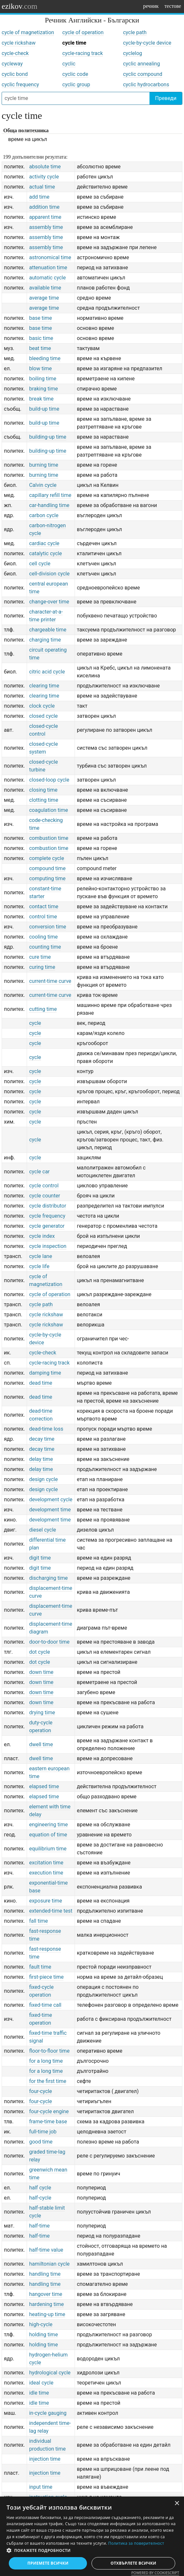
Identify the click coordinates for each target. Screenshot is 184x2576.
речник (151, 6)
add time (39, 197)
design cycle (43, 1479)
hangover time (45, 2294)
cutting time (43, 1009)
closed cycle (43, 716)
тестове (172, 6)
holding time (43, 2334)
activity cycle (44, 177)
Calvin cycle (42, 485)
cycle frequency (47, 1216)
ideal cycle (41, 2383)
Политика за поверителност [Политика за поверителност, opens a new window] (136, 2543)
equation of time (48, 1835)
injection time (44, 2459)
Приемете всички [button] (47, 2563)
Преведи (165, 98)
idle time (39, 2393)
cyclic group (76, 84)
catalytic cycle (45, 553)
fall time (38, 1921)
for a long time (46, 2061)
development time (50, 1510)
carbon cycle (43, 515)
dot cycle (39, 1652)
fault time (40, 1967)
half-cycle (40, 2198)
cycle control (43, 1185)
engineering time (48, 1824)
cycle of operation (83, 32)
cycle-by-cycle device (147, 43)
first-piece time (46, 1977)
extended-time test (50, 1911)
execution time (46, 1873)
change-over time (49, 602)
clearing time (44, 686)
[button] (92, 2551)
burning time (43, 465)
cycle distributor (47, 1206)
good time (40, 2142)
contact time (43, 906)
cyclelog (132, 53)
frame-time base (48, 2121)
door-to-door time (49, 1642)
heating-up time (47, 2314)
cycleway (12, 64)
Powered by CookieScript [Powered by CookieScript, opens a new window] (155, 2572)
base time (40, 318)
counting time (45, 947)
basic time (41, 338)
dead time (40, 1383)
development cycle (50, 1499)
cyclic (68, 64)
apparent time (45, 217)
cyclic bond (15, 74)
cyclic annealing (141, 64)
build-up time (44, 409)
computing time (47, 878)
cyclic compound (143, 74)
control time (43, 916)
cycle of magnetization (28, 32)
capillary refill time (50, 495)
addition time (44, 207)
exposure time (45, 1901)
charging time (45, 640)
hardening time (46, 2304)
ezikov (19, 6)
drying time (42, 1712)
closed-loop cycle (49, 780)
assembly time (46, 227)
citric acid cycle (47, 672)
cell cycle (39, 563)
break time (41, 399)
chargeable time (47, 630)
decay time (41, 1439)
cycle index (42, 1236)
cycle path (135, 32)
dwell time (41, 1744)
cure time (40, 957)
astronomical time (50, 257)
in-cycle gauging (47, 2413)
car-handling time (49, 505)
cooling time (43, 937)
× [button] (176, 2503)
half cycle (40, 2188)
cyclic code (75, 74)
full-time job (42, 2132)
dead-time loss (46, 1429)
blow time (40, 368)
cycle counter (44, 1196)
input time (40, 2487)
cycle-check (15, 53)
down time (41, 1672)
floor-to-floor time (49, 2051)
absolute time (45, 166)
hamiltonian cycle (49, 2264)
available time (45, 288)
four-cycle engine (48, 2111)
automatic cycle (47, 278)
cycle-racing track (82, 53)
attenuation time (48, 267)
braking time (43, 389)
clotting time (43, 800)
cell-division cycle (49, 574)
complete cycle (46, 858)
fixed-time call (45, 2005)
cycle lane (40, 1256)
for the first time (47, 2081)
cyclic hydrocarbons (146, 84)
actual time (42, 187)
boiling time (42, 378)
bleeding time (44, 358)
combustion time (48, 838)
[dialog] (92, 2536)
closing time (43, 790)
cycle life (39, 1266)
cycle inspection (47, 1246)
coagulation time (48, 810)
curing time (42, 967)
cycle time (74, 43)
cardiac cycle (44, 543)
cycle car (39, 1171)
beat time (40, 348)
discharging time (48, 1578)
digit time (40, 1558)
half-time (39, 2226)
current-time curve (50, 981)
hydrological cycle (49, 2373)
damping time (45, 1373)
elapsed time (44, 1786)
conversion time (47, 927)
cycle (35, 1023)
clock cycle (41, 706)
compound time (47, 868)
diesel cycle (42, 1530)
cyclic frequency (20, 84)
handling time (45, 2274)
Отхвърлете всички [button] (133, 2563)
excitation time (46, 1863)
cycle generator (46, 1226)
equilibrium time (47, 1849)
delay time (41, 1459)
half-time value (46, 2250)
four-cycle (40, 2091)
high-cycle (40, 2324)
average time (44, 298)
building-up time (47, 437)
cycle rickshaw (18, 43)
